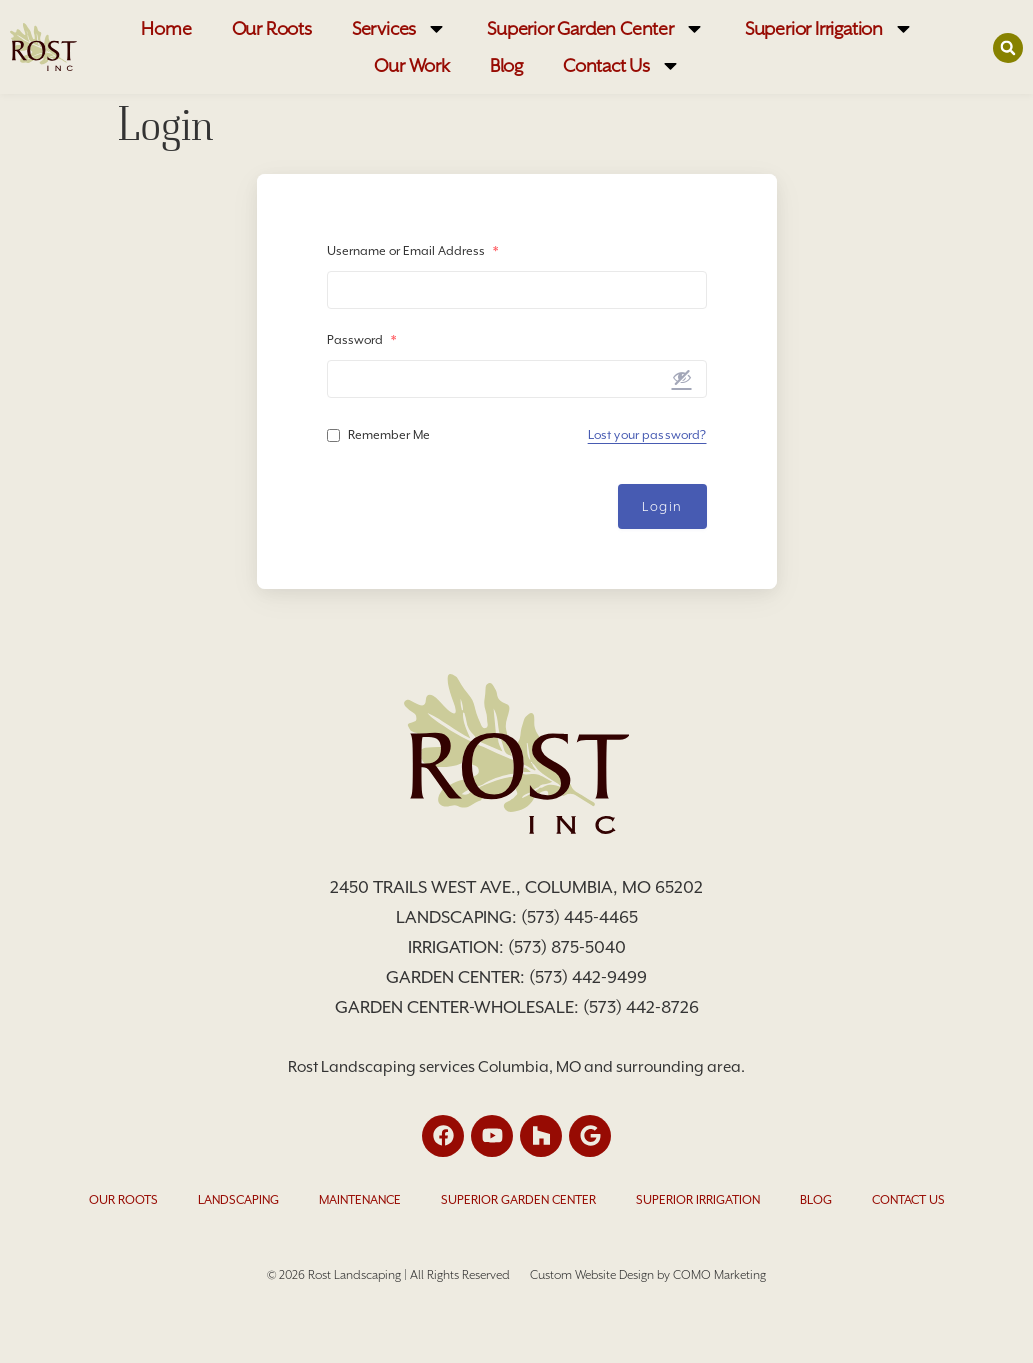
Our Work (411, 65)
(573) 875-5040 (567, 947)
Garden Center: (457, 977)
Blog (506, 65)
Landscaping (238, 1200)
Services (399, 28)
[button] (1008, 48)
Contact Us (622, 65)
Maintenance (360, 1200)
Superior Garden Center (596, 28)
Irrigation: (458, 947)
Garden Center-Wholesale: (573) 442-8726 (517, 1007)
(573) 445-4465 (579, 917)
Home (166, 28)
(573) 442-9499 (588, 977)
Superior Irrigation (829, 28)
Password (361, 340)
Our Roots (272, 28)
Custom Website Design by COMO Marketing (648, 1275)
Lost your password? (647, 435)
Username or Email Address (412, 251)
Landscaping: (458, 917)
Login (662, 506)
